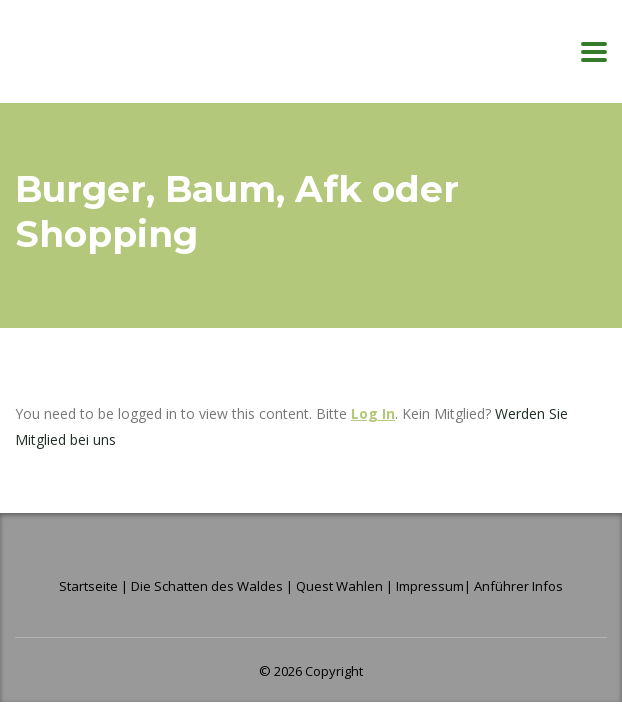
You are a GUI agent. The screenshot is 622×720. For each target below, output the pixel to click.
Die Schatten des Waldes (207, 586)
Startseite (90, 586)
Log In (373, 413)
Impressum (430, 586)
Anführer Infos (518, 586)
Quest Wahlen (339, 586)
